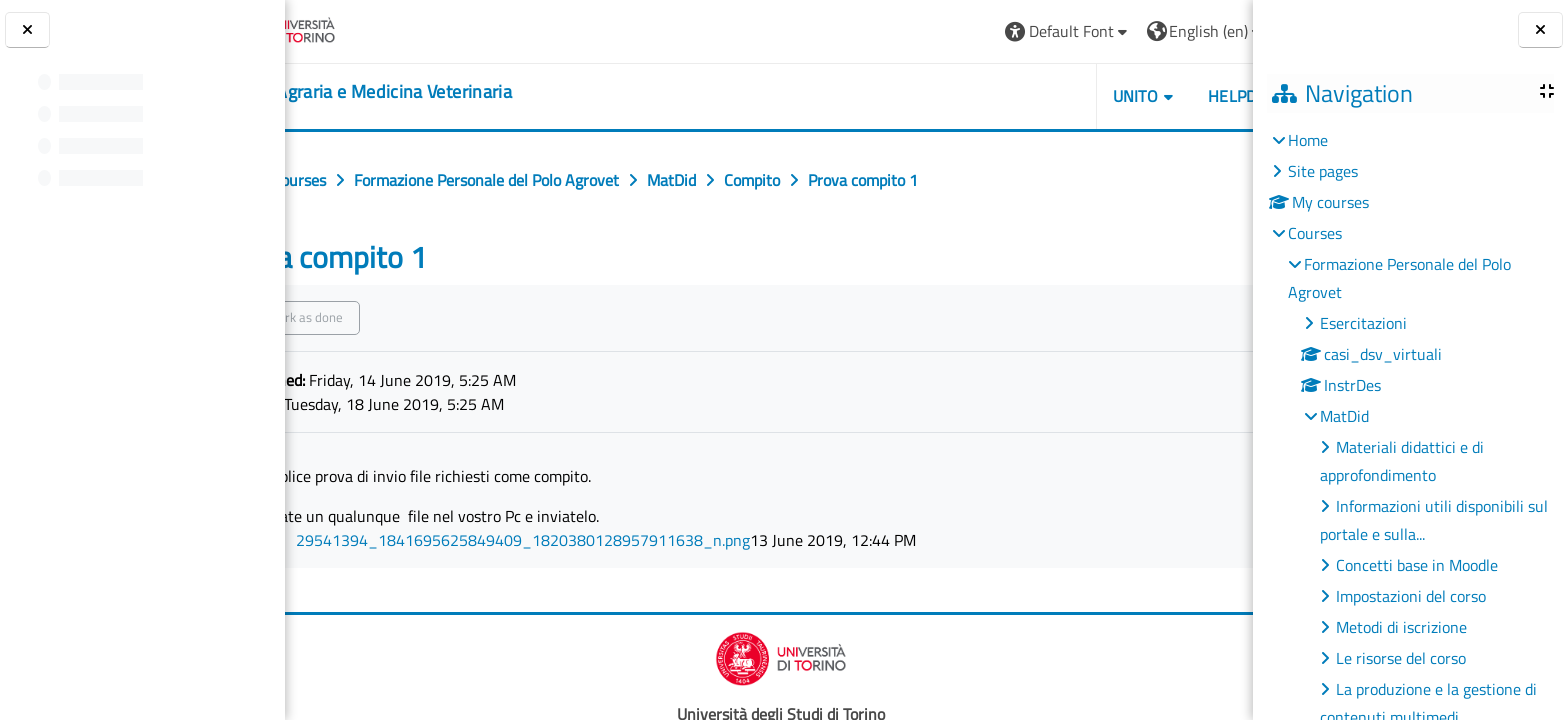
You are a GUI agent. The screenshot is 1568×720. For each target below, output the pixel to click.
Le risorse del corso (1401, 658)
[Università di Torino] (362, 29)
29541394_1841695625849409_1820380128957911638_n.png (612, 540)
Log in (1201, 31)
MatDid (1344, 416)
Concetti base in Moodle (1417, 565)
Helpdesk (1133, 96)
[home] (445, 92)
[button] (955, 31)
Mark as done (394, 317)
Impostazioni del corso (1411, 596)
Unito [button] (1023, 96)
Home (1308, 140)
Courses (1315, 233)
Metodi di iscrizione (1401, 627)
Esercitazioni (1363, 323)
